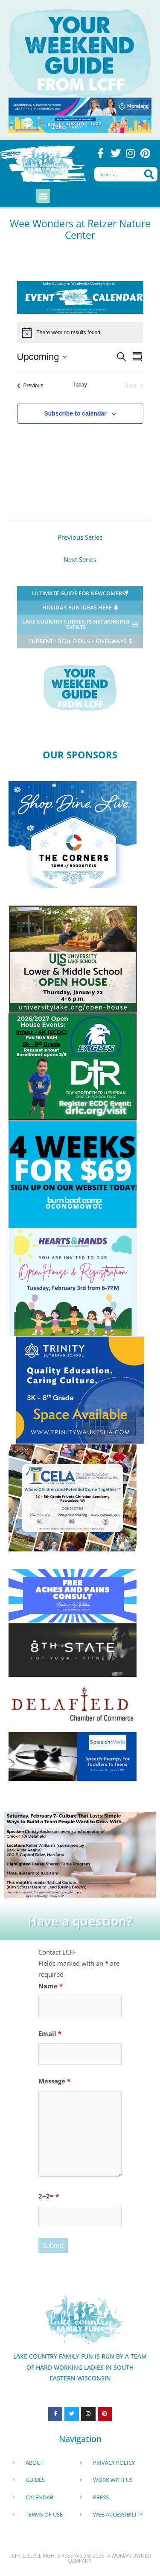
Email (49, 2033)
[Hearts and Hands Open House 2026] (73, 1282)
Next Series (80, 559)
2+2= (48, 2196)
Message (54, 2081)
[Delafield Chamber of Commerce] (73, 1703)
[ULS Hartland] (73, 958)
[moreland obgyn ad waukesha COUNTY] (80, 105)
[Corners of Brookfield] (73, 833)
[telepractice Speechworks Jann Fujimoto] (73, 1755)
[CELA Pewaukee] (73, 1497)
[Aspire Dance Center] (80, 123)
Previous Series (80, 537)
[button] (43, 196)
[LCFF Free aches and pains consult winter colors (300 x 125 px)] (73, 1595)
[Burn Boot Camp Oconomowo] (73, 1174)
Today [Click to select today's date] (80, 385)
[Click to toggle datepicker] (42, 357)
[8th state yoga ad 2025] (73, 1649)
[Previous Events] (30, 385)
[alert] (80, 332)
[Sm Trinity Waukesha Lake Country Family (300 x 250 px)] (80, 1389)
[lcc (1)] (80, 1854)
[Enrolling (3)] (73, 1066)
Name (50, 1986)
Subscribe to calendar (75, 413)
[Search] (149, 174)
